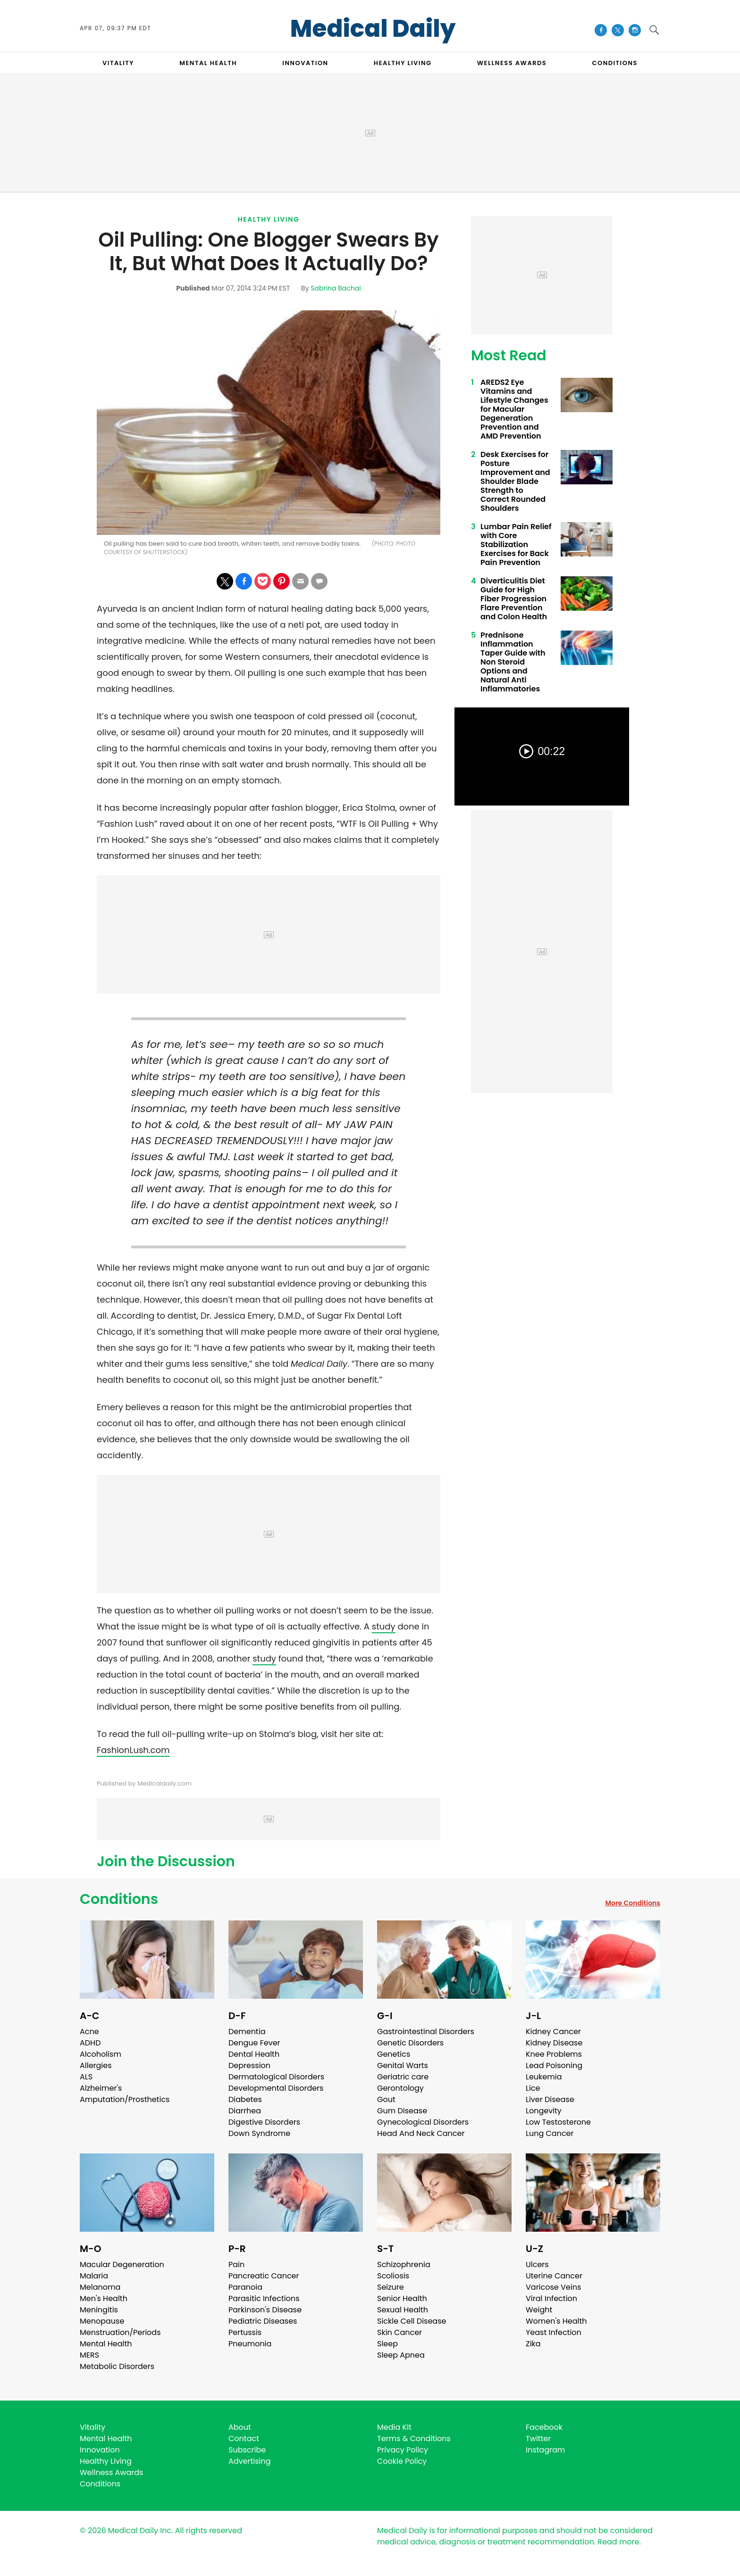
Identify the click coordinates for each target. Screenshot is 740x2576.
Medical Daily (373, 29)
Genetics (393, 2054)
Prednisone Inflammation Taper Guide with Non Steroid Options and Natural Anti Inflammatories (513, 662)
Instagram (545, 2449)
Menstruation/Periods (120, 2332)
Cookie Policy (402, 2461)
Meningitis (99, 2309)
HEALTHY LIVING (403, 62)
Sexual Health (402, 2309)
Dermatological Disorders (276, 2076)
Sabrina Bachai (336, 288)
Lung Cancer (550, 2133)
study (383, 1626)
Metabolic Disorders (117, 2366)
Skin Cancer (399, 2332)
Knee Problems (554, 2054)
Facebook (544, 2427)
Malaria (94, 2275)
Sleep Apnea (401, 2355)
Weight (539, 2309)
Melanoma (100, 2287)
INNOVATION (305, 62)
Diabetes (245, 2099)
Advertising (249, 2461)
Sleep (387, 2343)
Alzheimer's (101, 2088)
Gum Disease (402, 2110)
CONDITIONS (614, 62)
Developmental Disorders (275, 2088)
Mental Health (106, 2343)
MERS (89, 2355)
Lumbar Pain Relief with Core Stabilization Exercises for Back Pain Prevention (515, 544)
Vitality (92, 2427)
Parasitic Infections (264, 2298)
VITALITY (118, 62)
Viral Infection (551, 2298)
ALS (86, 2076)
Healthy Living (269, 219)
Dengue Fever (254, 2042)
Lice (533, 2088)
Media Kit (394, 2427)
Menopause (102, 2321)
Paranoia (245, 2287)
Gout (386, 2099)
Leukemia (544, 2076)
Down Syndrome (259, 2133)
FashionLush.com (133, 1750)
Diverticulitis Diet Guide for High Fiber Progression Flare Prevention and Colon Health (513, 598)
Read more (618, 2541)
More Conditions (632, 1903)
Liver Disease (550, 2099)
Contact (243, 2438)
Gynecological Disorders (423, 2122)
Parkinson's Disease (265, 2309)
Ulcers (537, 2264)
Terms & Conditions (414, 2438)
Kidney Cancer (553, 2031)
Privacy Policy (402, 2449)
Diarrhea (244, 2110)
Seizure (390, 2287)
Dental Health (253, 2054)
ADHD (90, 2042)
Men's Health (103, 2298)
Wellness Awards (512, 62)
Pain (236, 2264)
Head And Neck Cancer (420, 2133)
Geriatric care (403, 2076)
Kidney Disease (554, 2042)
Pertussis (244, 2332)
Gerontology (400, 2088)
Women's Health (556, 2321)
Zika (533, 2343)
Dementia (246, 2031)
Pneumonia (249, 2343)
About (239, 2427)
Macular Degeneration (122, 2264)
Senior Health (402, 2298)
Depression (249, 2065)
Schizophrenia (403, 2264)
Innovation (100, 2449)
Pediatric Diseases (262, 2321)
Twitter (538, 2438)
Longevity (544, 2110)
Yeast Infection (553, 2332)
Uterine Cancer (554, 2275)
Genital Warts (402, 2065)
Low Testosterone (558, 2122)
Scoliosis (393, 2275)
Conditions (119, 1899)
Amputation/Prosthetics (124, 2099)
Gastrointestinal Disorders (425, 2031)
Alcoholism (100, 2054)
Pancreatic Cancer (263, 2275)
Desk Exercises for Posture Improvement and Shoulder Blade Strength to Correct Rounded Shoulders (515, 481)
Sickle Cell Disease (411, 2321)
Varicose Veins (553, 2287)
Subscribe (247, 2449)
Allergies (96, 2065)
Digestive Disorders (264, 2122)
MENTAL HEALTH (208, 62)
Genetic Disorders (410, 2042)
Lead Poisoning (554, 2065)
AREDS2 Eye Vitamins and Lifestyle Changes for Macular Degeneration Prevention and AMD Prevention (514, 409)
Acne (89, 2031)
